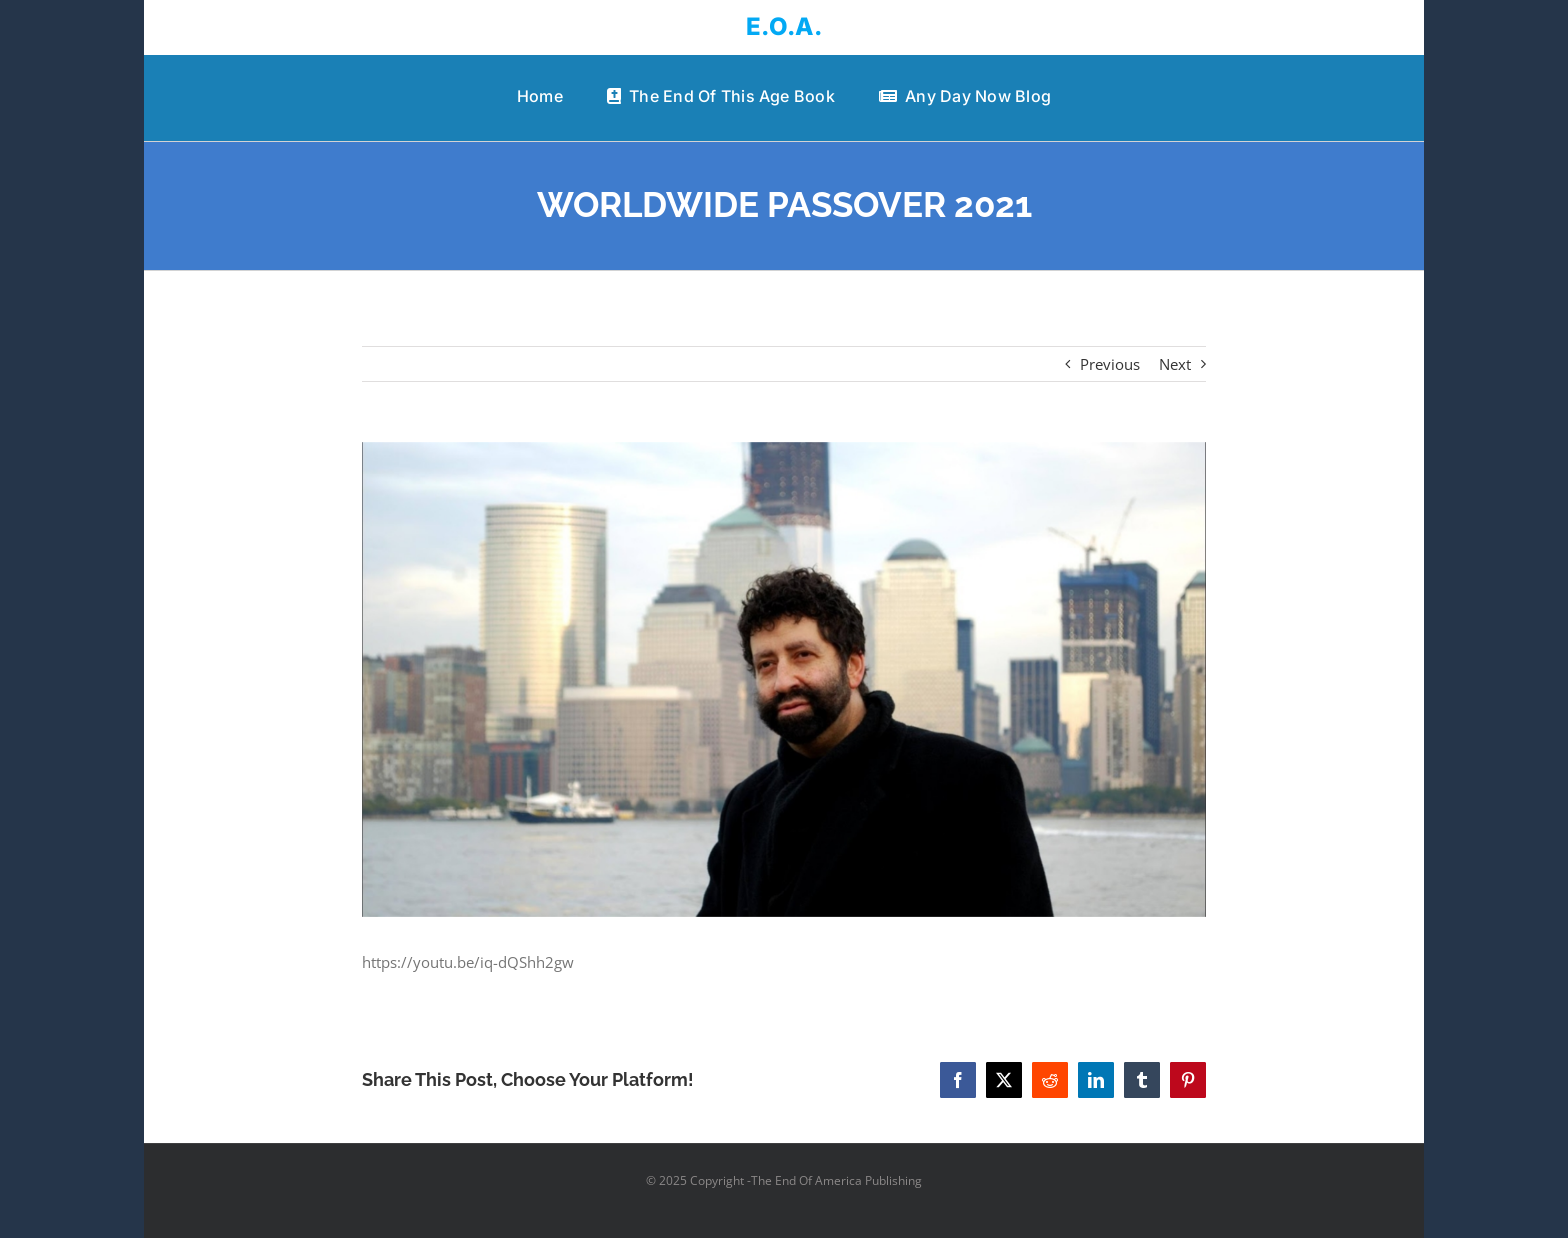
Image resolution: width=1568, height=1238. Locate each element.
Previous (1110, 364)
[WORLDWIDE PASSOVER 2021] (784, 679)
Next (1175, 364)
